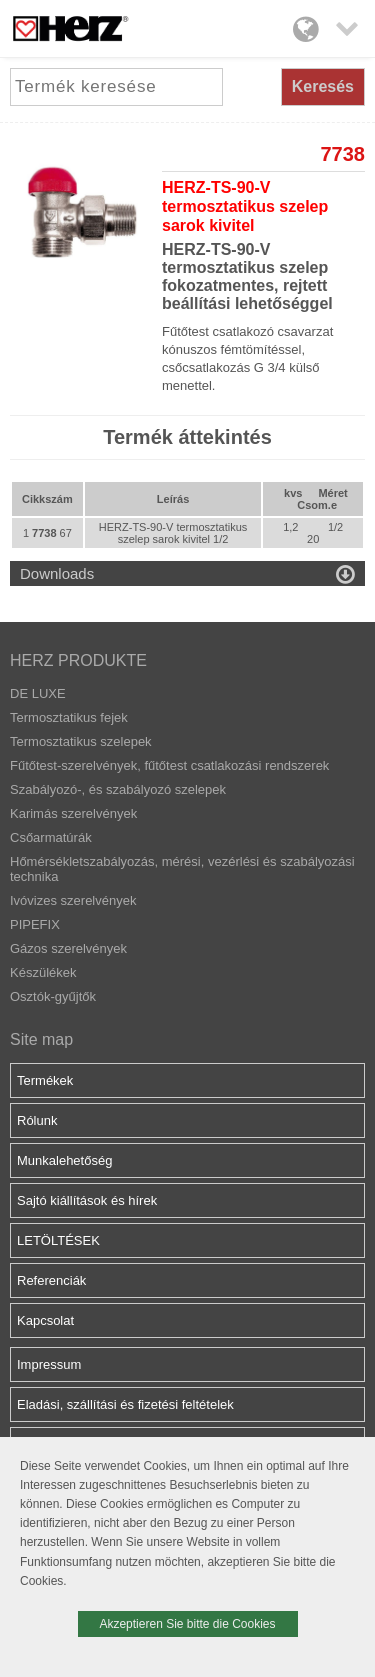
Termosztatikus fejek (69, 717)
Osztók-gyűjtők (53, 996)
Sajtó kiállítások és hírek (87, 1200)
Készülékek (43, 972)
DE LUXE (38, 693)
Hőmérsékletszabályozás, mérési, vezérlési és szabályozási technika (182, 869)
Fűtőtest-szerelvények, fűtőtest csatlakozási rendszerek (169, 765)
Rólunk (37, 1120)
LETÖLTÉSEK (58, 1240)
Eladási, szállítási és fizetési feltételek (125, 1404)
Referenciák (51, 1280)
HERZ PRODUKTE (78, 660)
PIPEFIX (35, 924)
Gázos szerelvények (68, 948)
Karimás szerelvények (73, 813)
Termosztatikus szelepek (81, 741)
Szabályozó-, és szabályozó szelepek (118, 789)
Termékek (45, 1080)
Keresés (323, 86)
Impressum (49, 1364)
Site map (41, 1039)
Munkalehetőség (64, 1160)
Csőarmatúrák (51, 837)
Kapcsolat (45, 1320)
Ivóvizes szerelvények (73, 900)
